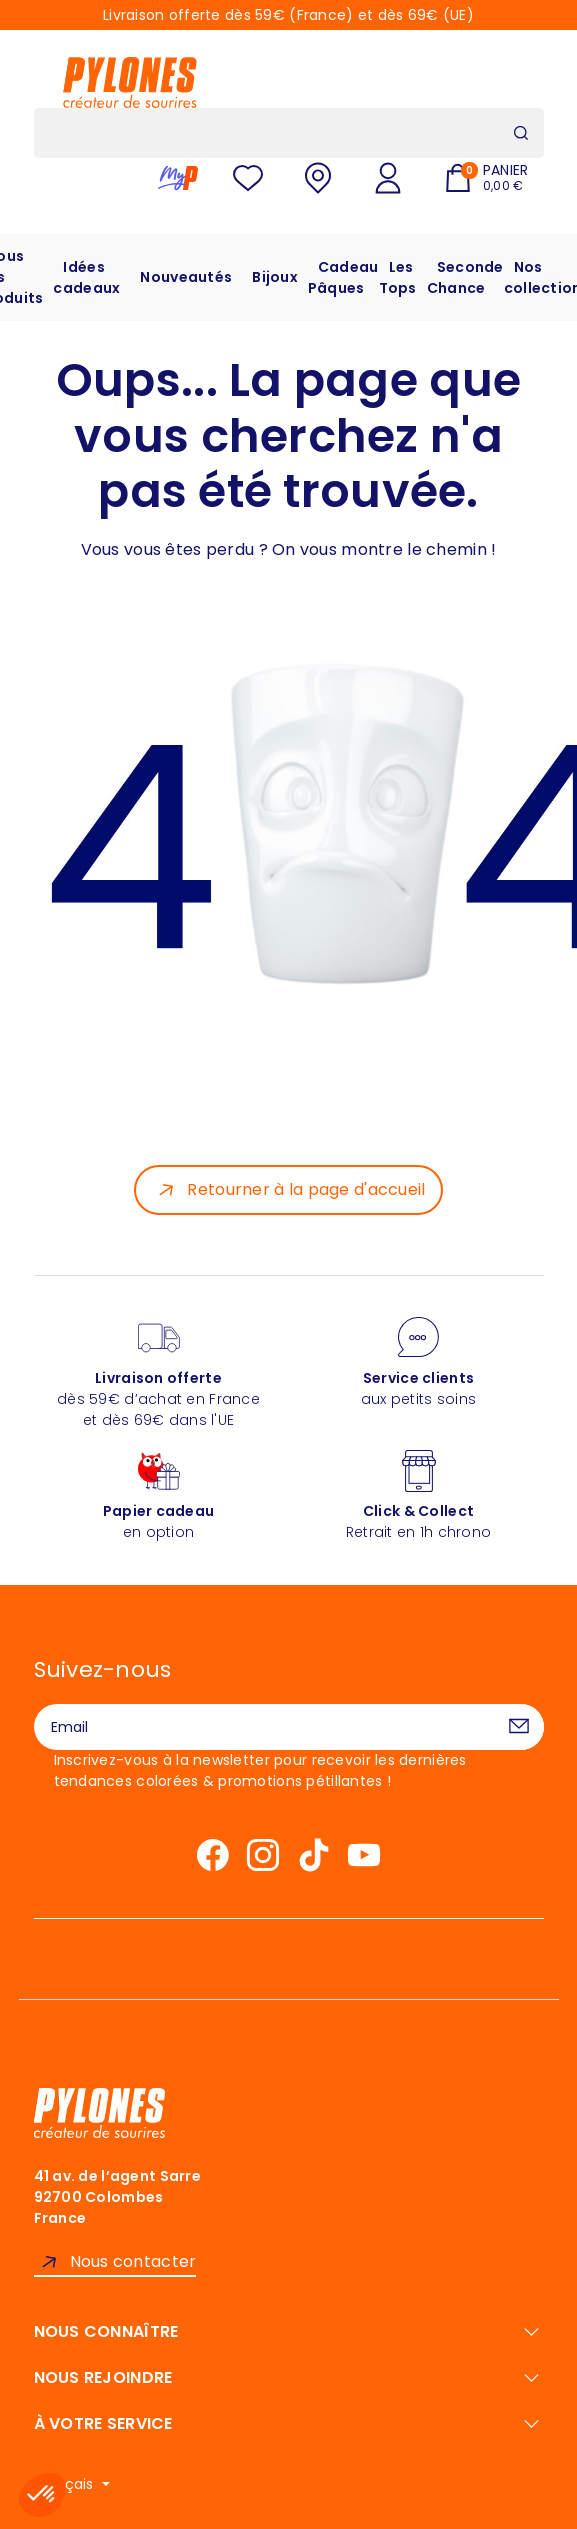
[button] (42, 2495)
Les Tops (398, 277)
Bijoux (275, 277)
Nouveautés (186, 277)
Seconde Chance (465, 277)
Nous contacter (133, 2261)
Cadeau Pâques (343, 277)
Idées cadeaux (86, 277)
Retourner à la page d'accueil (306, 1189)
